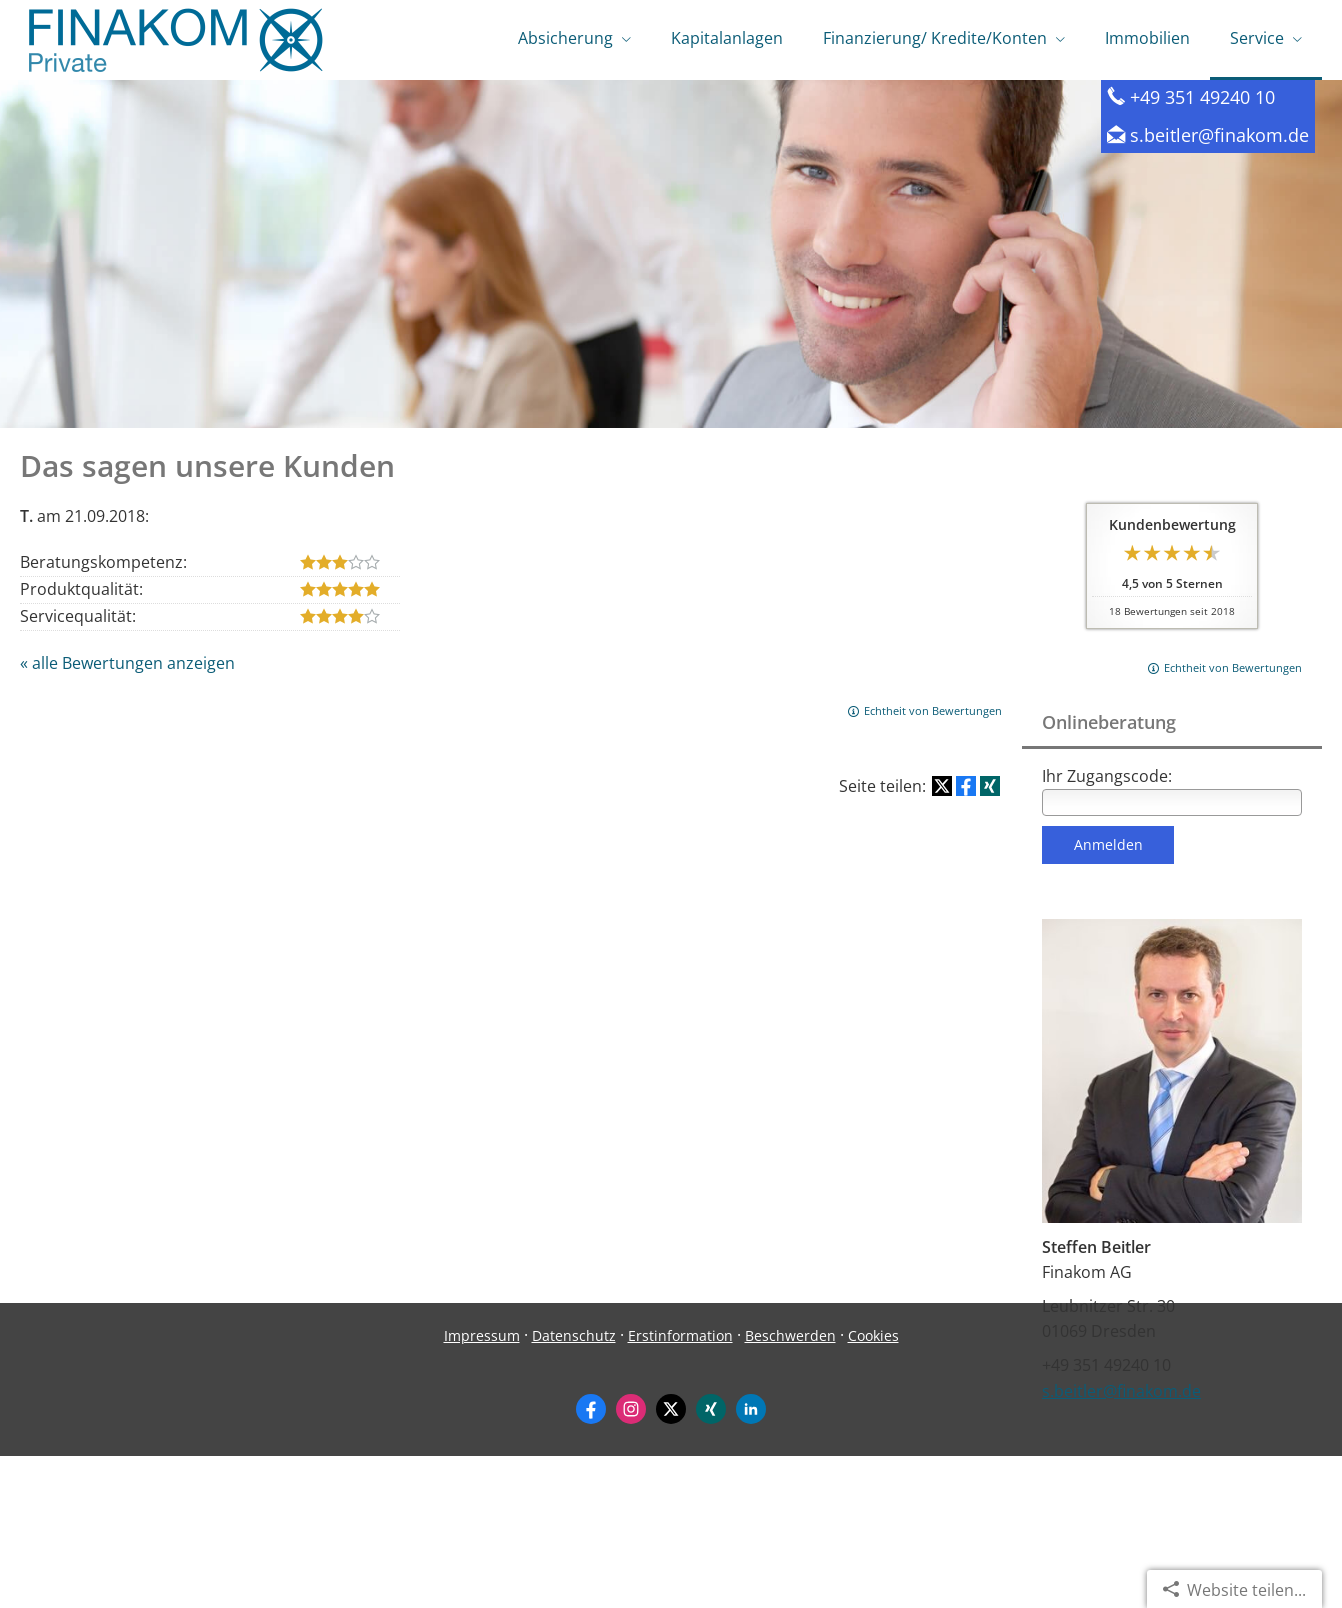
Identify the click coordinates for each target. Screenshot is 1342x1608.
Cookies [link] (873, 1487)
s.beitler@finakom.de (1219, 136)
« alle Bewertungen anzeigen (127, 665)
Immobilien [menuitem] (1147, 38)
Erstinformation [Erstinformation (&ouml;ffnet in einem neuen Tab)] (680, 1487)
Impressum (482, 1487)
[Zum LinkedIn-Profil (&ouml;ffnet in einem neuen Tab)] (751, 1561)
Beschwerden (790, 1487)
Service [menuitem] (1257, 38)
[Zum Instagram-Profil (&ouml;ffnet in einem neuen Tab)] (631, 1561)
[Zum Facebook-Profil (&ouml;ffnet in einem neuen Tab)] (591, 1561)
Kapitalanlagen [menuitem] (727, 38)
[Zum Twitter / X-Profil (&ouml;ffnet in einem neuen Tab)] (671, 1561)
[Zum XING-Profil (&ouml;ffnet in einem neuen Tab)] (711, 1561)
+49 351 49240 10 (1202, 98)
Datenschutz (574, 1487)
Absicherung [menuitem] (565, 38)
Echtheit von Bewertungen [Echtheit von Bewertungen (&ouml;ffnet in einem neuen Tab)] (1233, 669)
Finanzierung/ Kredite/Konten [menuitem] (935, 38)
